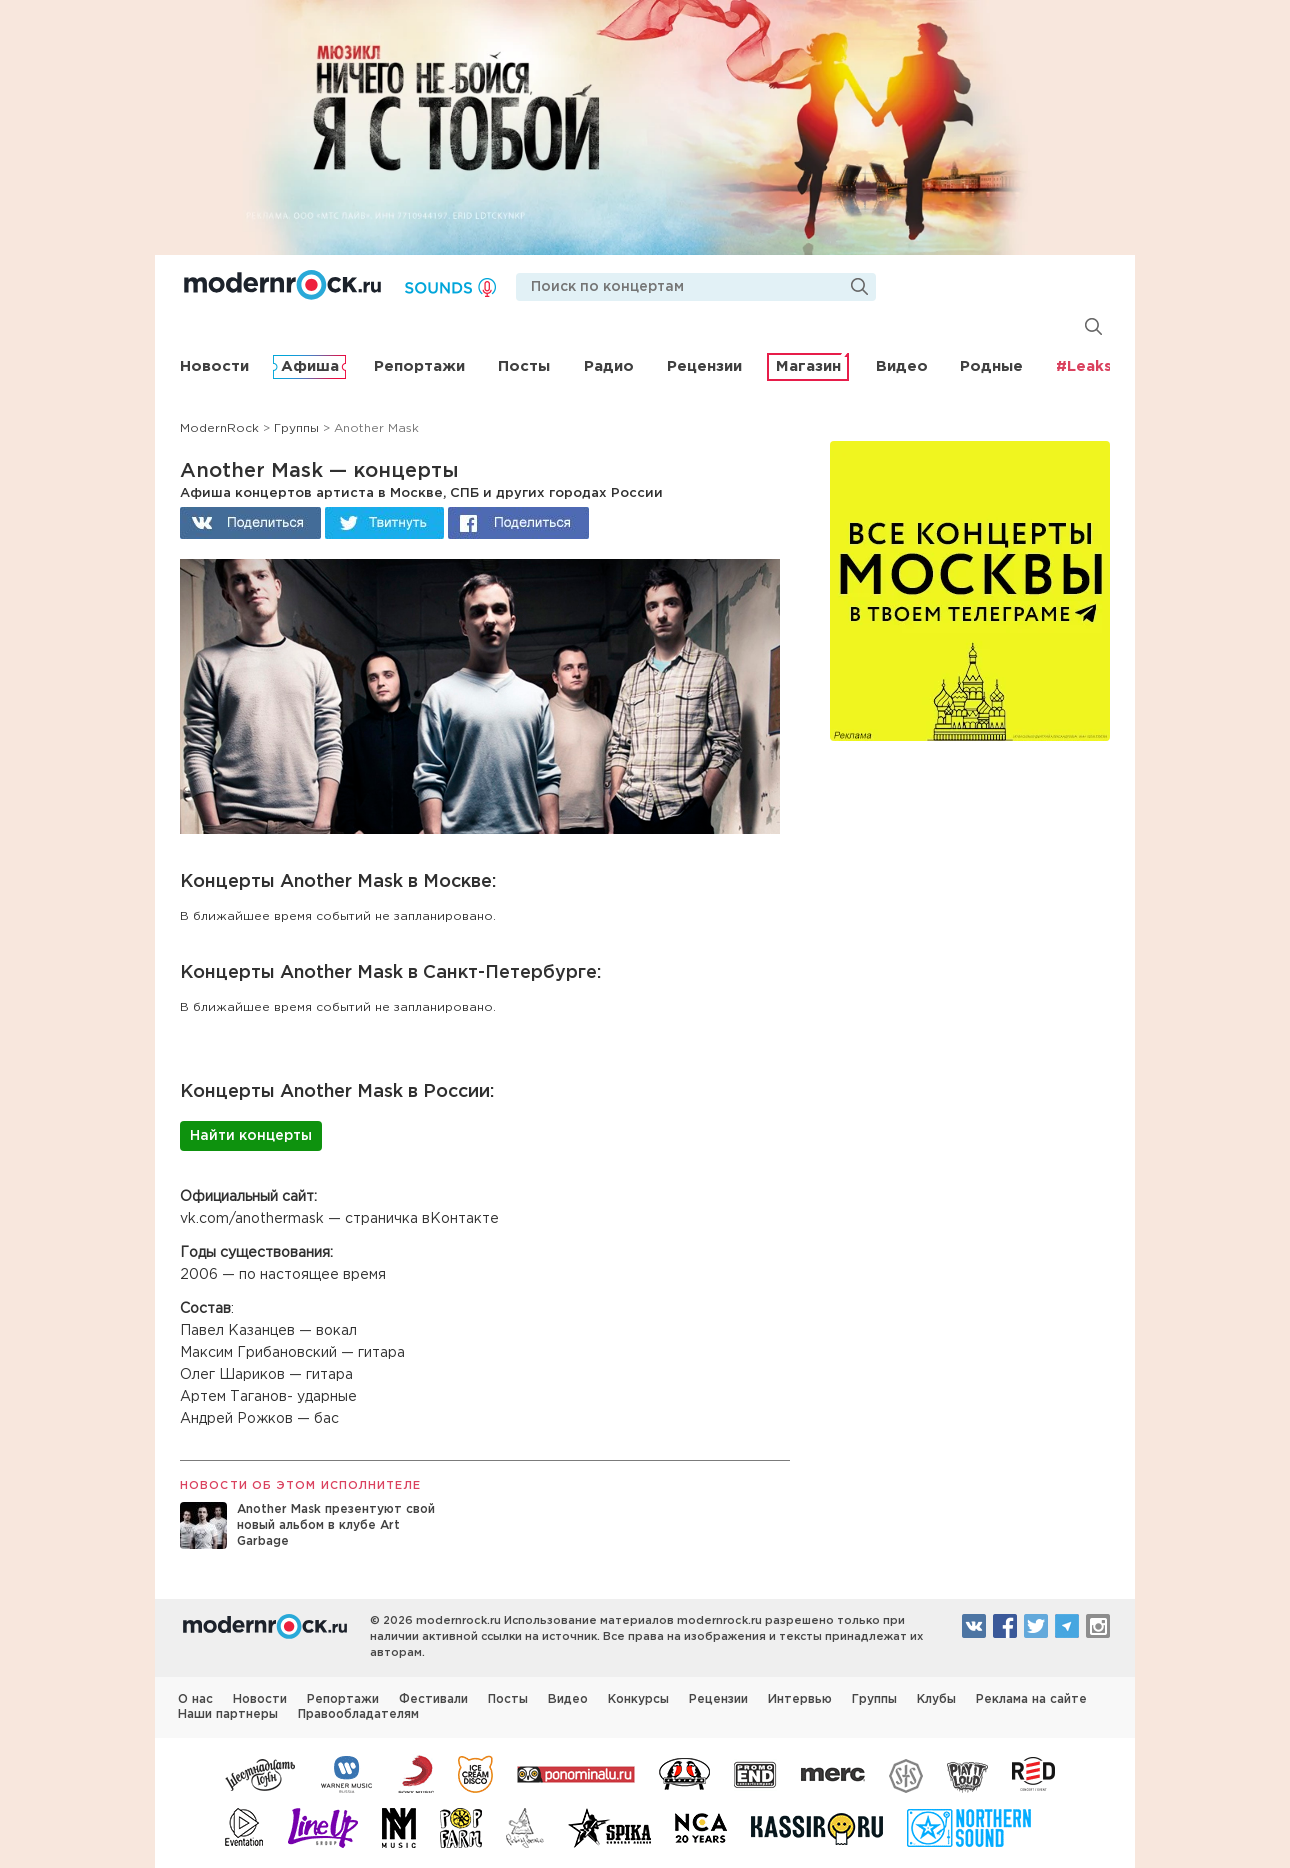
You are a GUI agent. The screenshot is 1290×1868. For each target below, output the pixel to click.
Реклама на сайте (1031, 1699)
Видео (902, 366)
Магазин (808, 366)
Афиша (310, 366)
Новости (214, 366)
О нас (195, 1699)
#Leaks (1084, 366)
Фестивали (433, 1699)
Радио (609, 366)
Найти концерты (251, 1136)
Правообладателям (358, 1714)
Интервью (800, 1699)
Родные (991, 366)
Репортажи (419, 366)
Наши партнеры (228, 1714)
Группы (874, 1699)
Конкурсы (638, 1699)
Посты (524, 366)
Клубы (936, 1699)
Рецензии (704, 366)
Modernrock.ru (282, 285)
